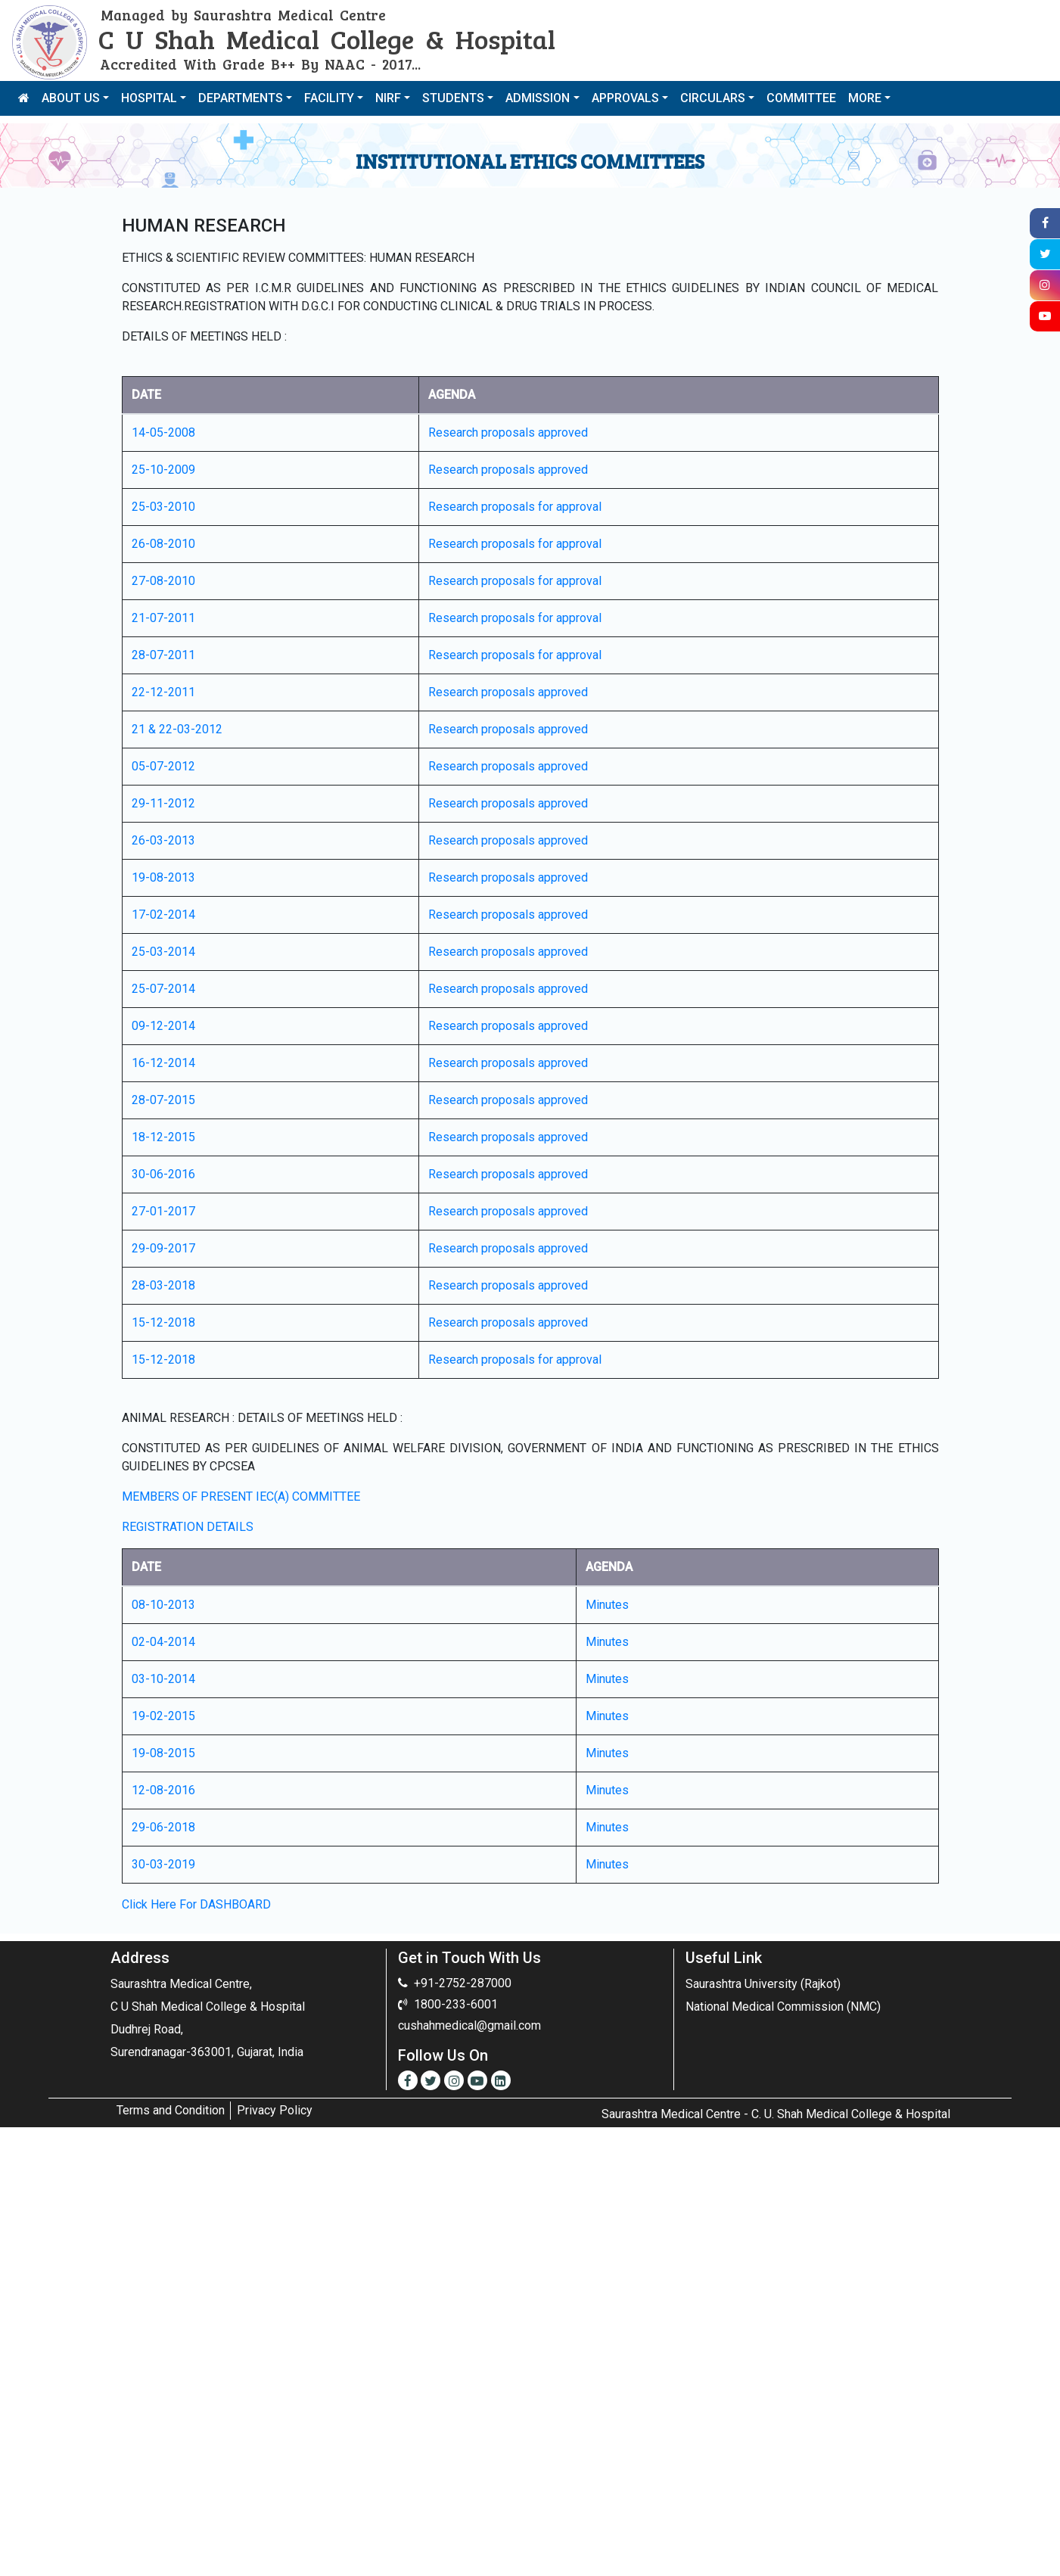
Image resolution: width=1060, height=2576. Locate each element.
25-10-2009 (163, 469)
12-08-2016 (163, 1790)
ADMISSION (537, 98)
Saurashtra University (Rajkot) (763, 1984)
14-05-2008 (163, 432)
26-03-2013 (163, 840)
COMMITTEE (801, 98)
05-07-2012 (163, 766)
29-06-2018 (163, 1827)
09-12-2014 (163, 1026)
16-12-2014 (163, 1063)
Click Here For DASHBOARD (196, 1904)
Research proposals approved (508, 432)
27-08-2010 (163, 581)
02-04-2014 (163, 1642)
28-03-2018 (163, 1285)
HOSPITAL (149, 98)
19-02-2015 (163, 1716)
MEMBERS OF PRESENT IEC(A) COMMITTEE (241, 1496)
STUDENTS (453, 98)
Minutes (607, 1605)
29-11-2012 (163, 803)
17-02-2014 (163, 914)
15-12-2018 (163, 1322)
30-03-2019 (163, 1864)
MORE (864, 98)
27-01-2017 (163, 1211)
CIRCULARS (712, 98)
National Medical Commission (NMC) (783, 2006)
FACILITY (329, 98)
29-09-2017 (163, 1248)
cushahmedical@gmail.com (469, 2025)
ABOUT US (71, 98)
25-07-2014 (163, 989)
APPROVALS (625, 98)
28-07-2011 (163, 655)
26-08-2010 (163, 544)
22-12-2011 (163, 692)
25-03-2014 (163, 951)
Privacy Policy (274, 2110)
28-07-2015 (163, 1100)
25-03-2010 (163, 506)
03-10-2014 (163, 1679)
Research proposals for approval (514, 506)
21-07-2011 (163, 618)
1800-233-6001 (456, 2004)
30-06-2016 (163, 1174)
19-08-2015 (163, 1753)
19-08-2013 (163, 877)
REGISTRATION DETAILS (187, 1527)
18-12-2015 (163, 1137)
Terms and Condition (171, 2110)
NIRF (388, 98)
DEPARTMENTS (240, 98)
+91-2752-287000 (462, 1983)
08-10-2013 (163, 1605)
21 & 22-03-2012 (177, 729)
